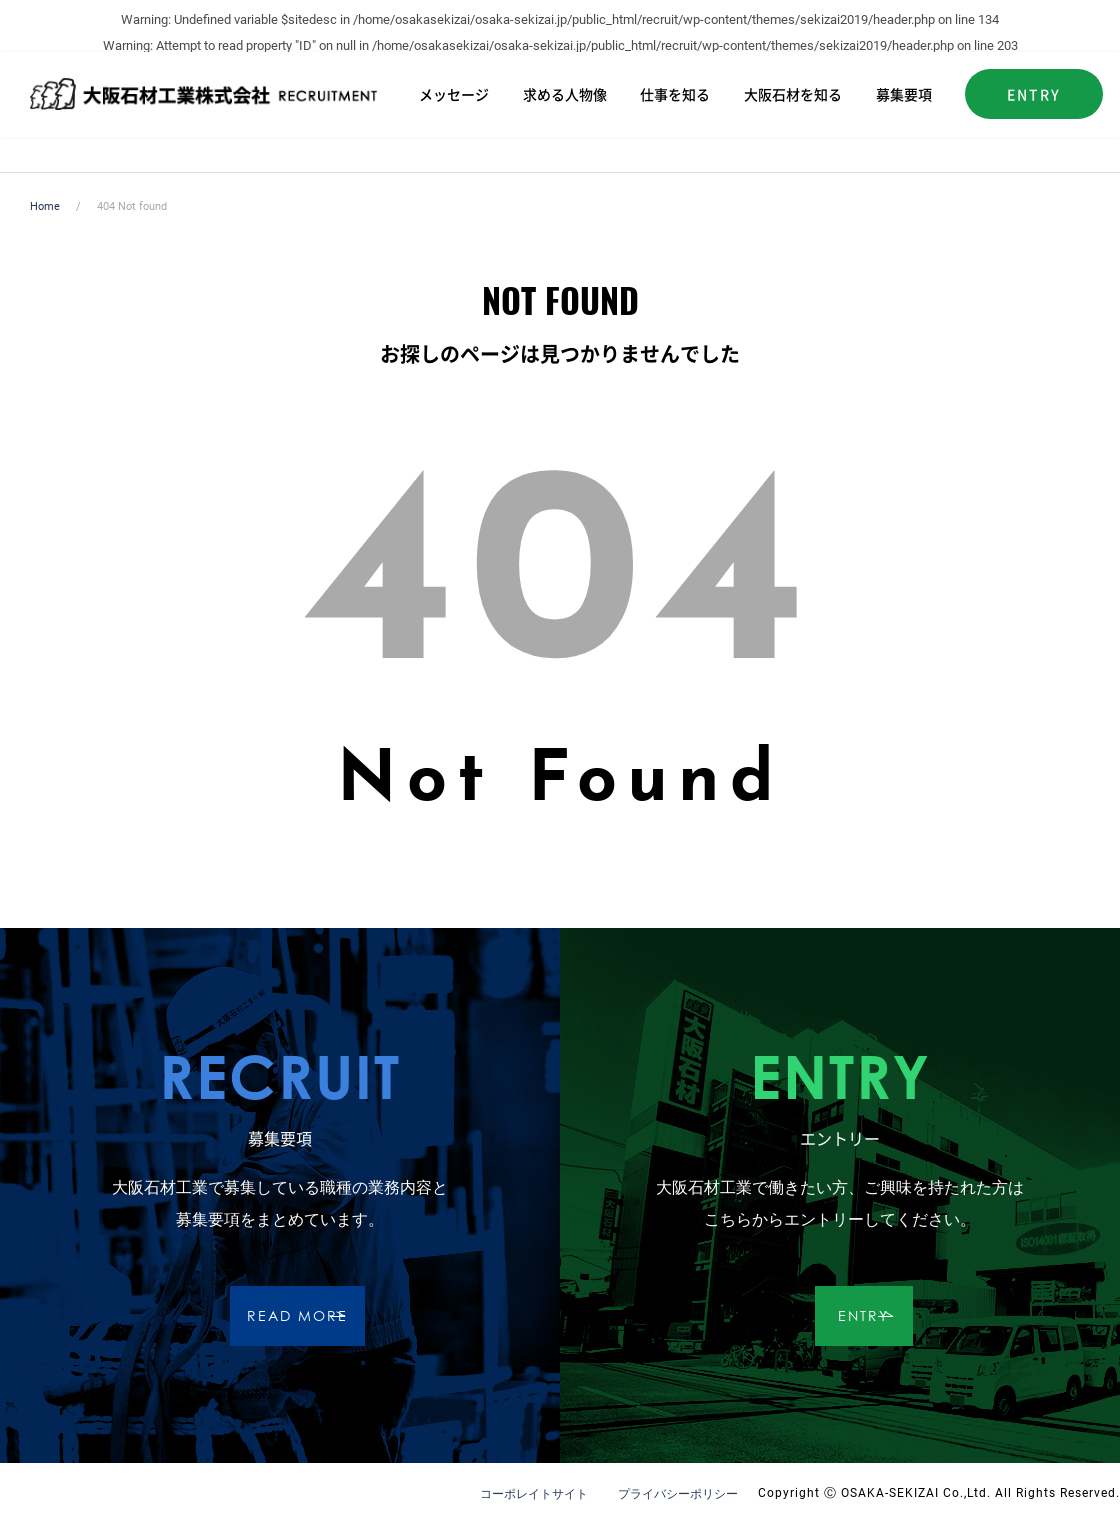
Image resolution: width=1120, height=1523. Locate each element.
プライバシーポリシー (678, 1494)
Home (45, 206)
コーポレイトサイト (534, 1494)
